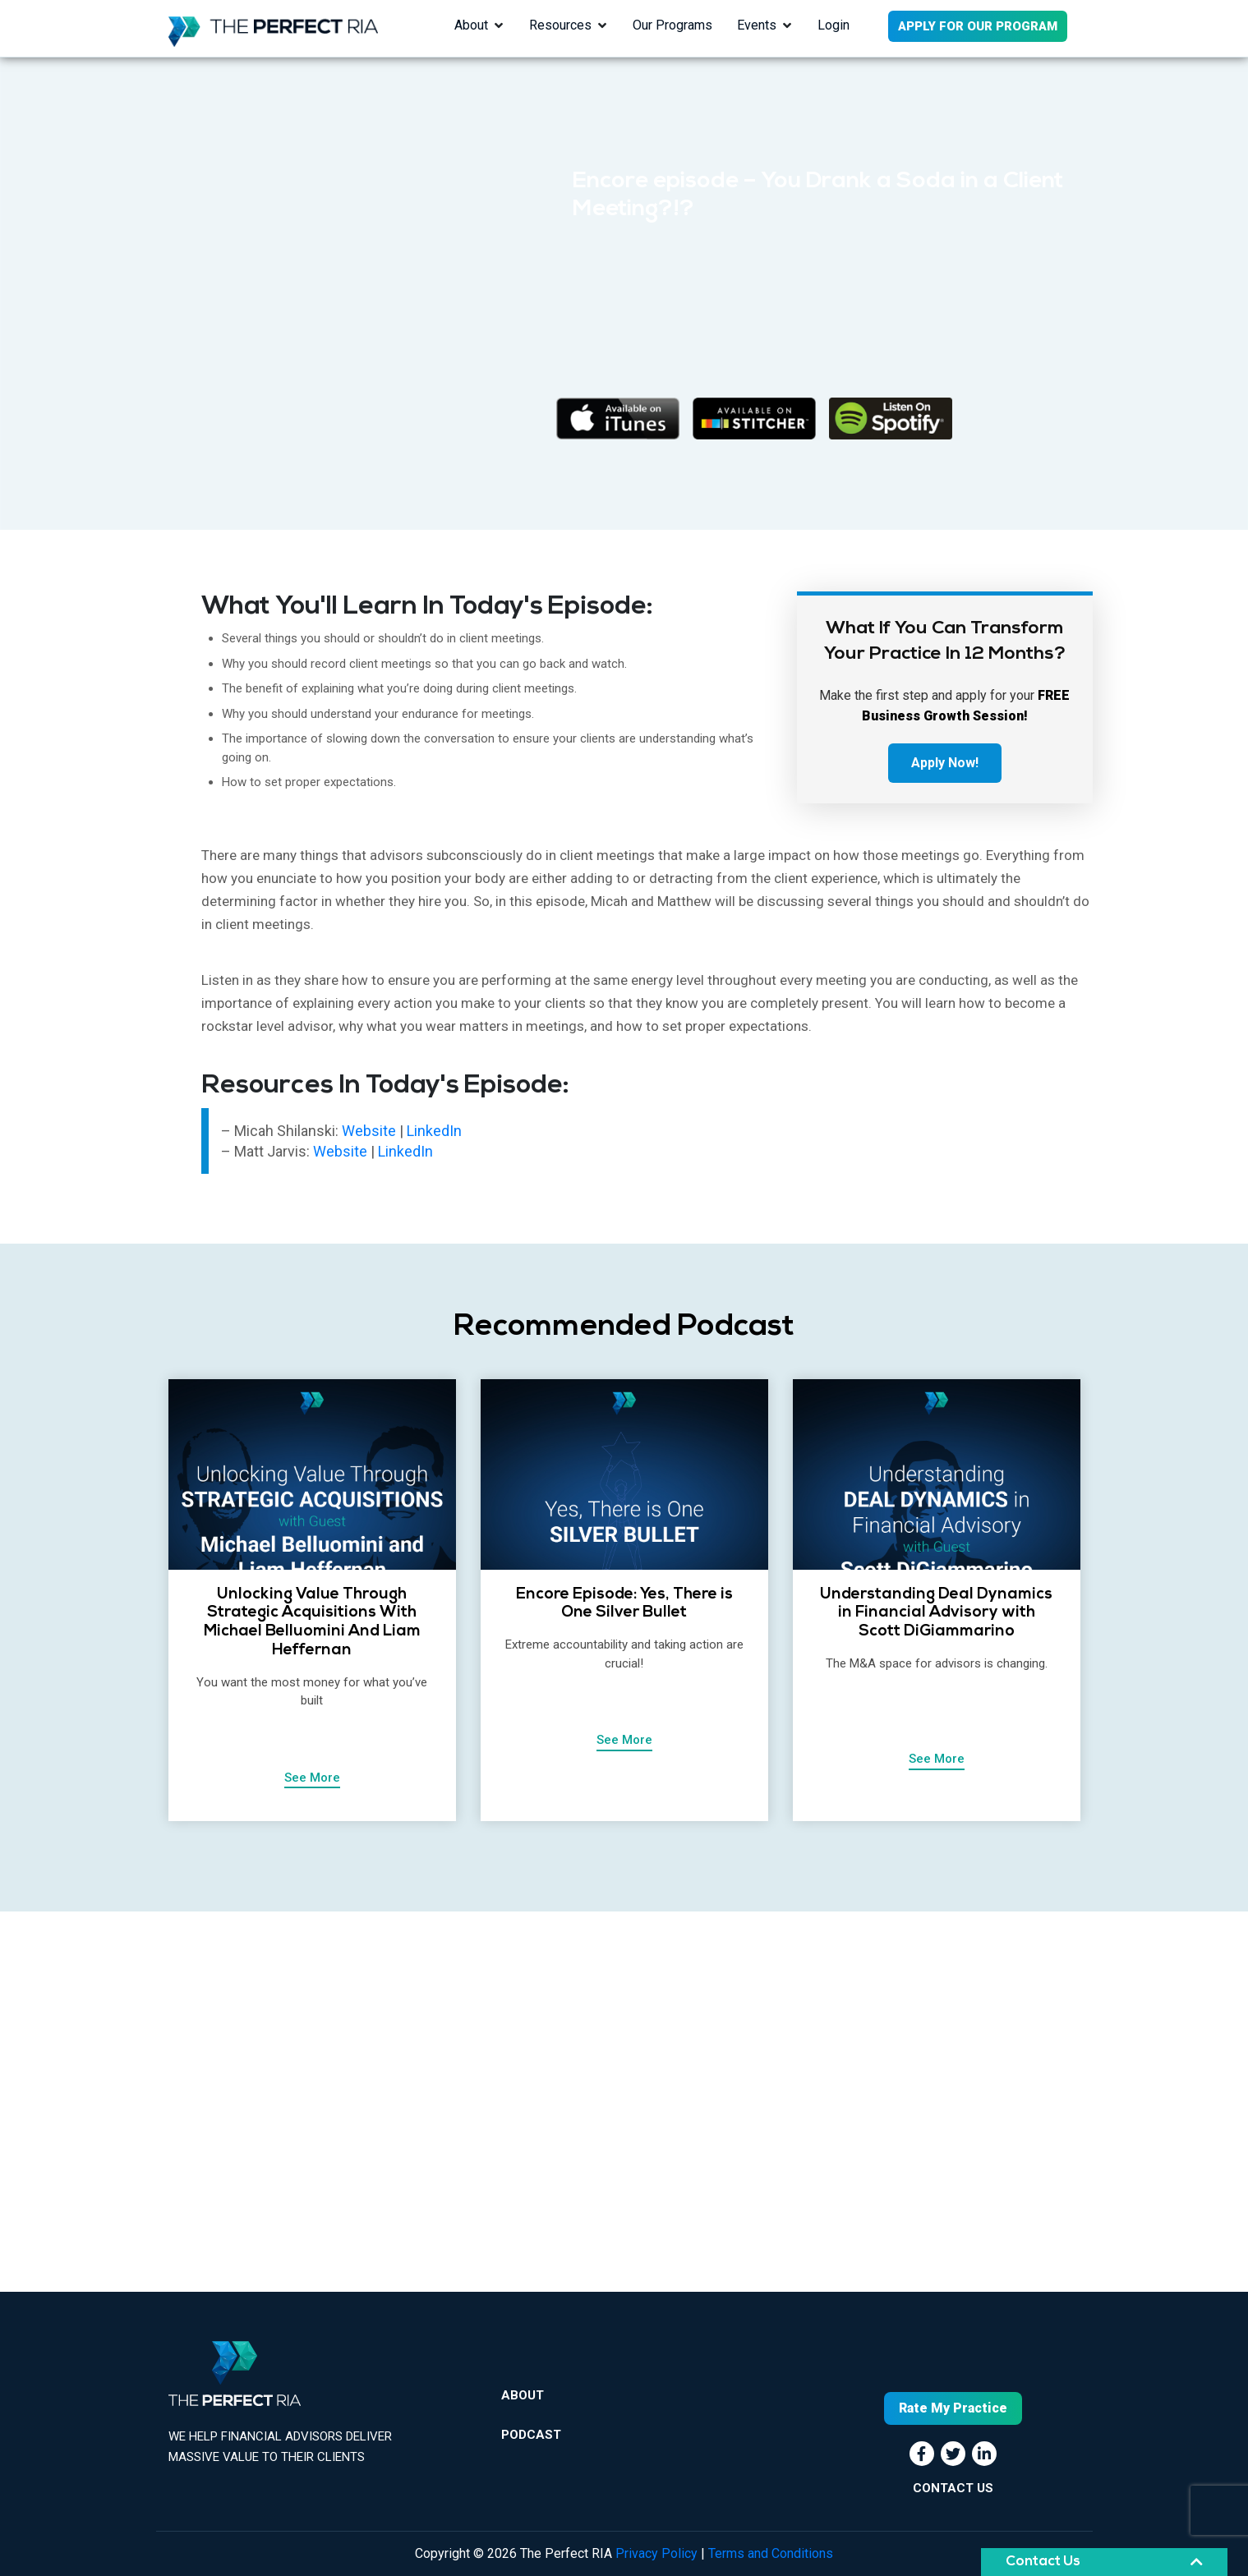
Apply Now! (945, 762)
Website (370, 1130)
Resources (560, 25)
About (471, 25)
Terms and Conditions (770, 2553)
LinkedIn (434, 1130)
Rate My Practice (953, 2408)
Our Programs (672, 25)
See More (312, 1777)
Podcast (531, 2434)
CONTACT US (953, 2488)
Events (756, 25)
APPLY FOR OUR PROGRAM (977, 26)
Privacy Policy (656, 2553)
